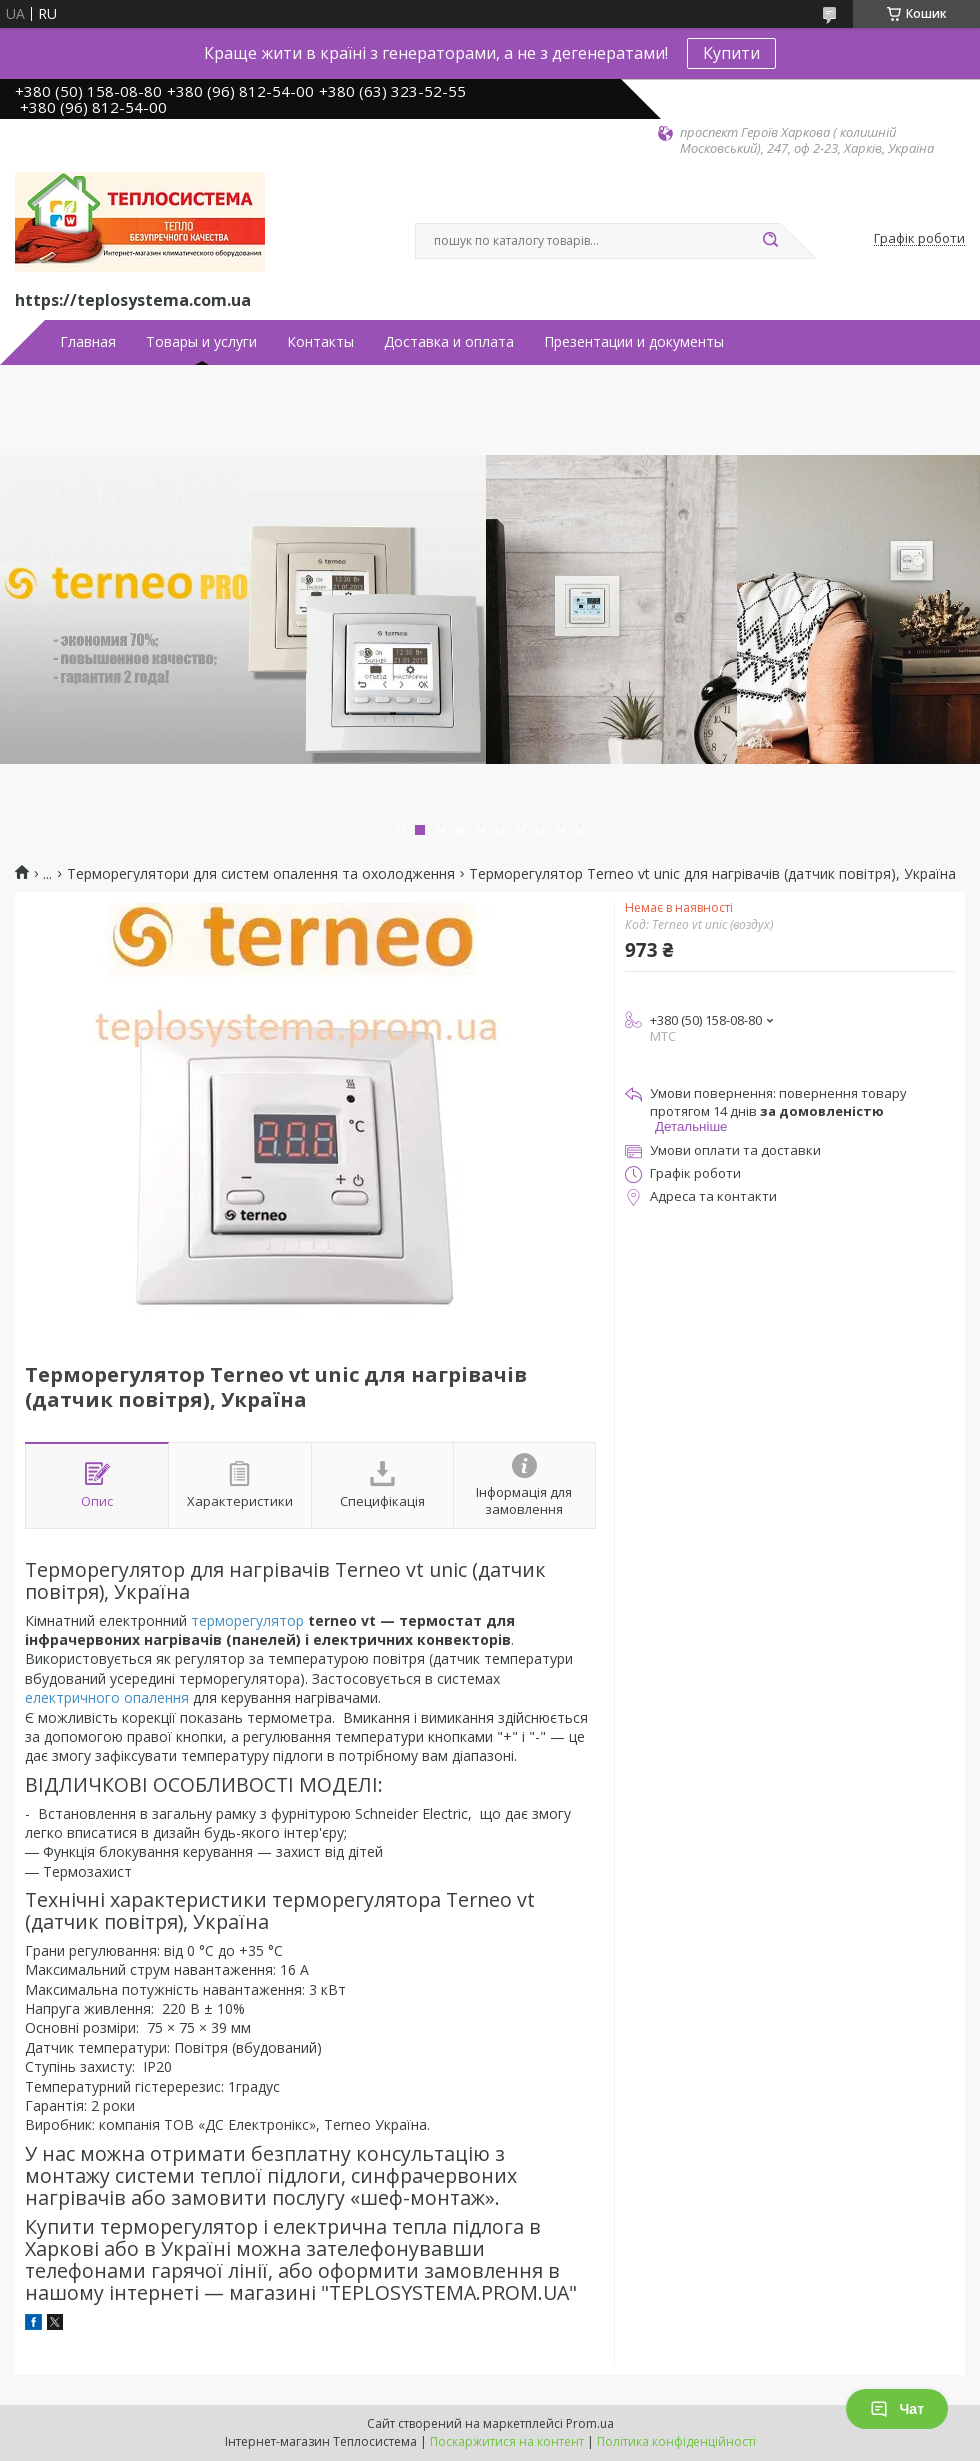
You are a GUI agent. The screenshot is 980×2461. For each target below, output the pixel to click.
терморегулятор (247, 1620)
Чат (897, 2409)
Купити (731, 53)
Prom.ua (590, 2423)
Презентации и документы (634, 342)
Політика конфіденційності (676, 2441)
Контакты (320, 342)
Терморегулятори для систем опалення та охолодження (261, 874)
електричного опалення (107, 1697)
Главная (88, 342)
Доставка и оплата (449, 342)
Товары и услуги (201, 342)
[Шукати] (770, 241)
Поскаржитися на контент (507, 2441)
